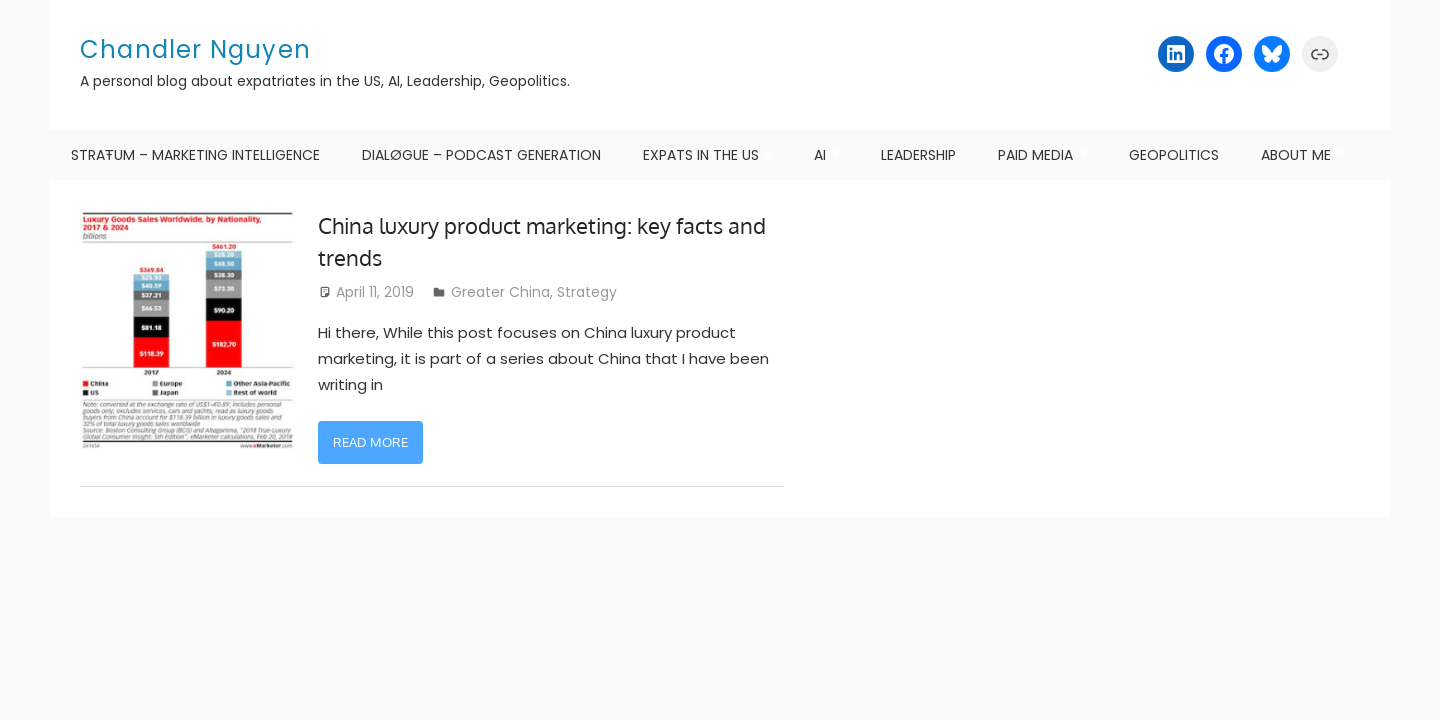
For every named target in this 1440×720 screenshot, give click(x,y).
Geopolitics (1174, 155)
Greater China (500, 292)
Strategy (587, 292)
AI (820, 155)
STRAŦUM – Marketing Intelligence (195, 155)
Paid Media (1035, 155)
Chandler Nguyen (195, 49)
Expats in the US (701, 155)
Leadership (918, 155)
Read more (370, 442)
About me (1296, 155)
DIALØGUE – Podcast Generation (481, 155)
